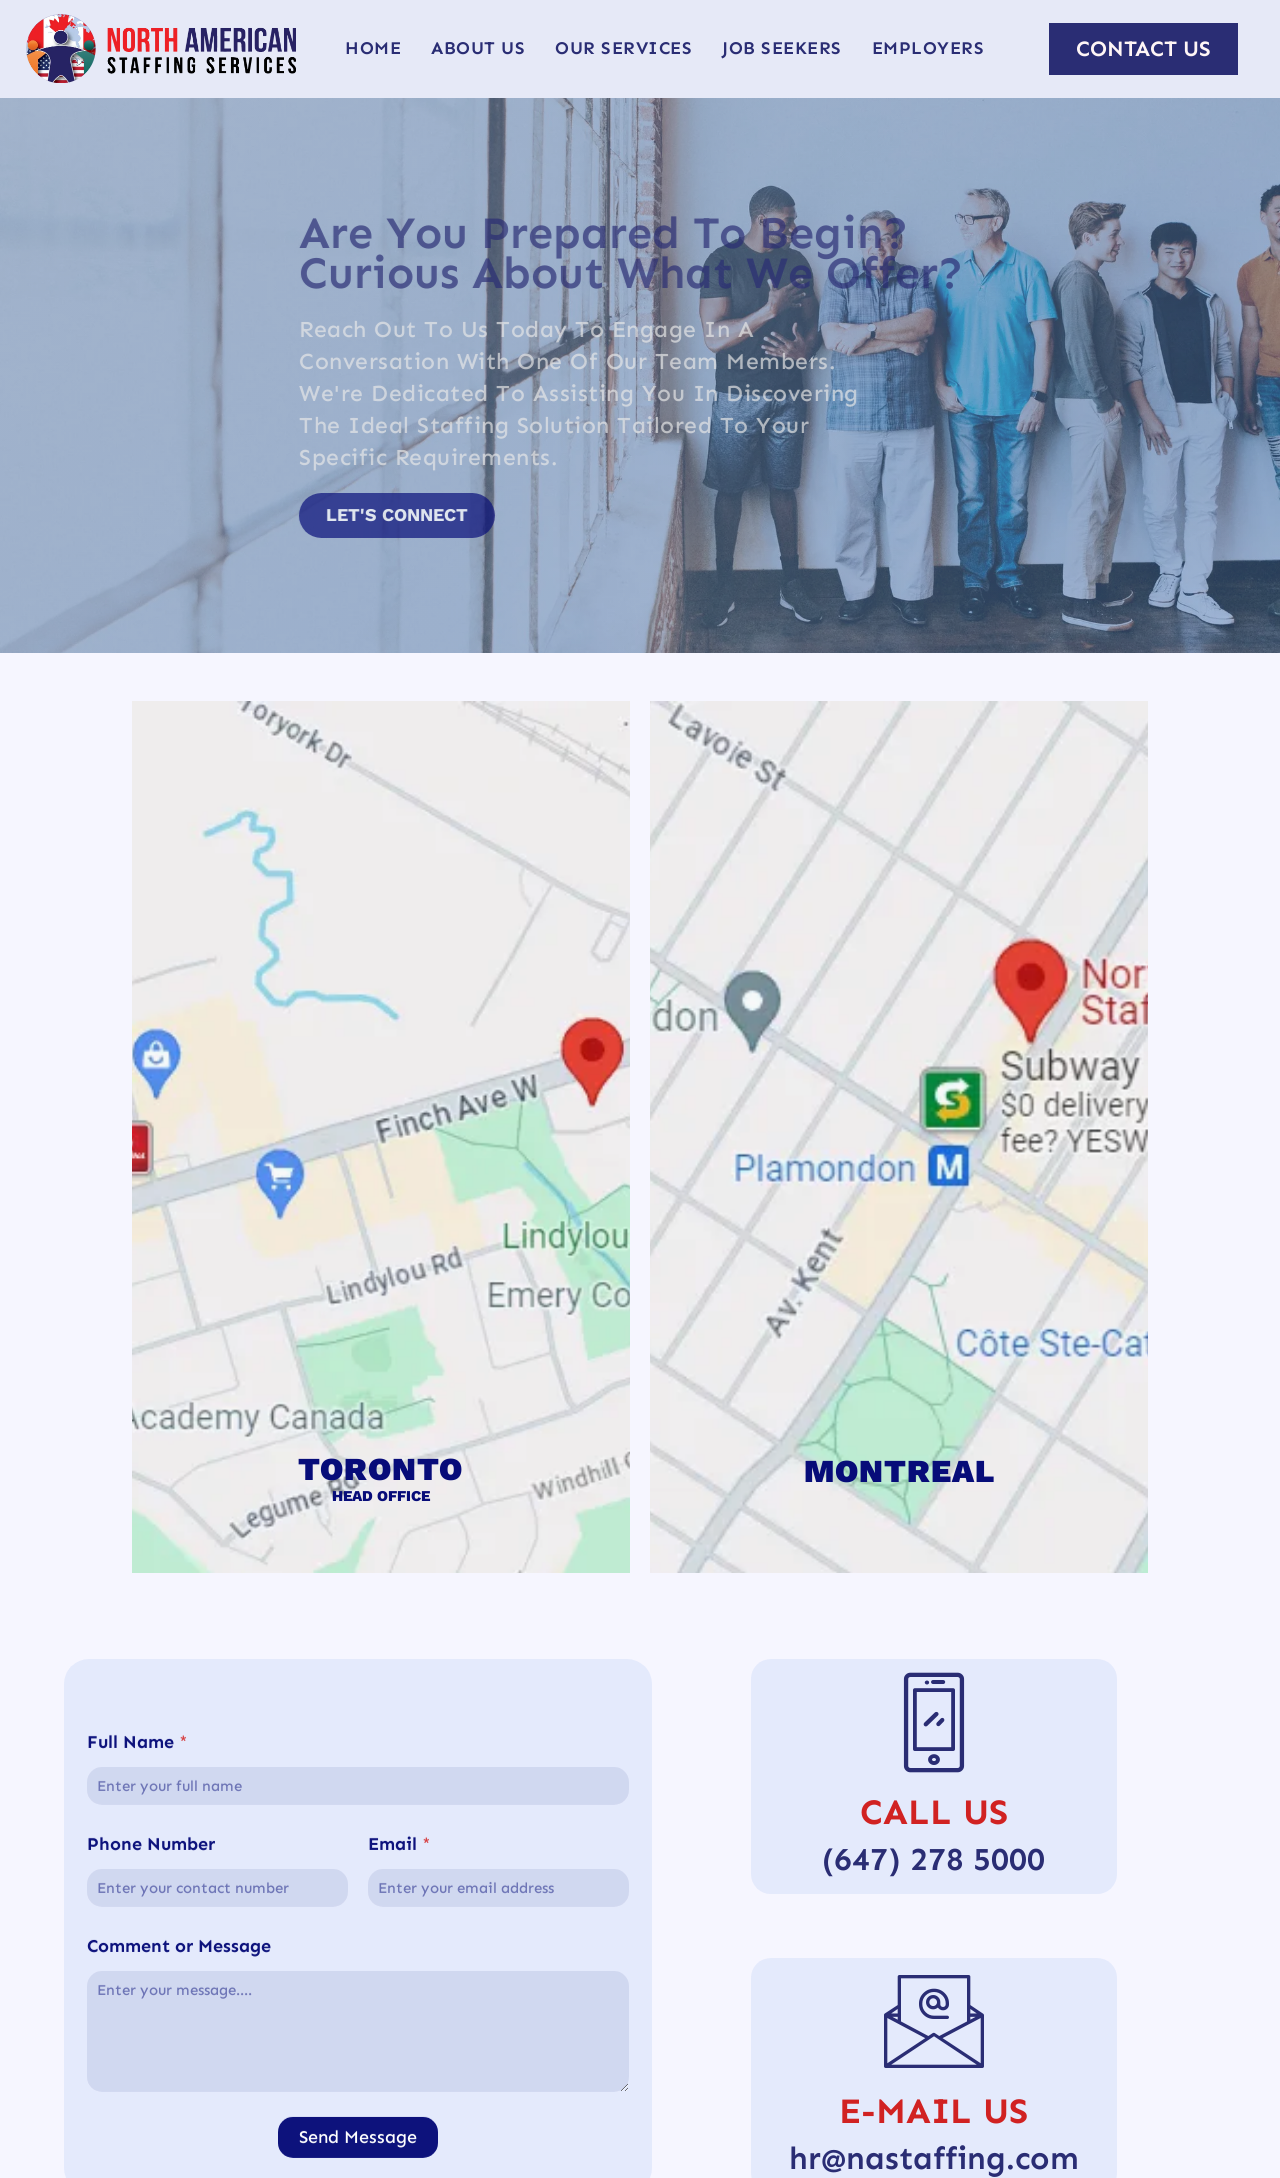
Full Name (137, 1961)
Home (373, 48)
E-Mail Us (933, 2110)
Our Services (623, 48)
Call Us (934, 1811)
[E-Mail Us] (934, 2020)
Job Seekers (782, 48)
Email (399, 2063)
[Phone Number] (217, 2107)
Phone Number (151, 2063)
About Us (478, 48)
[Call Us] (934, 1721)
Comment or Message (179, 2165)
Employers (928, 48)
